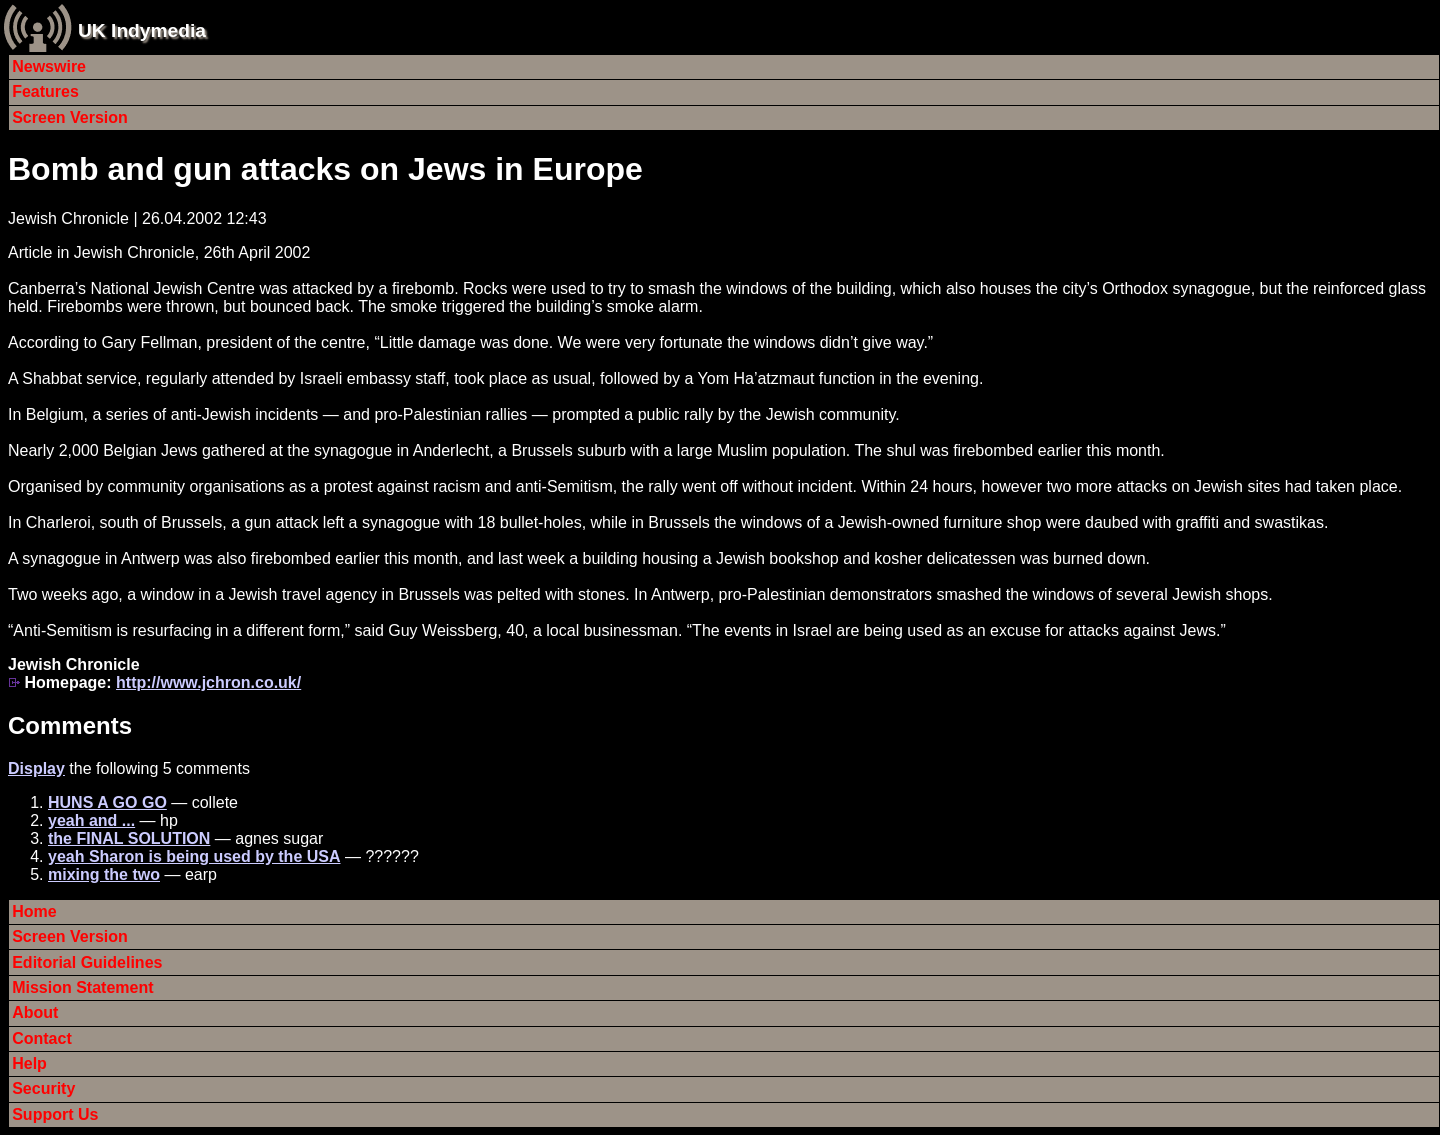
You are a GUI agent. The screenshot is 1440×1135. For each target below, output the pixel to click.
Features (45, 91)
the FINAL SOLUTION (129, 838)
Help (29, 1063)
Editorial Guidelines (87, 962)
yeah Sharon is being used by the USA (194, 856)
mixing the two (104, 874)
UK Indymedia (142, 30)
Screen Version (70, 117)
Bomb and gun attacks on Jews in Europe (325, 169)
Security (43, 1088)
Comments (70, 725)
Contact (42, 1038)
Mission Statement (82, 987)
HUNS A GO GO (107, 802)
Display (36, 768)
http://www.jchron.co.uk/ (208, 682)
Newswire (49, 66)
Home (34, 911)
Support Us (55, 1114)
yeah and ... (91, 820)
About (35, 1012)
